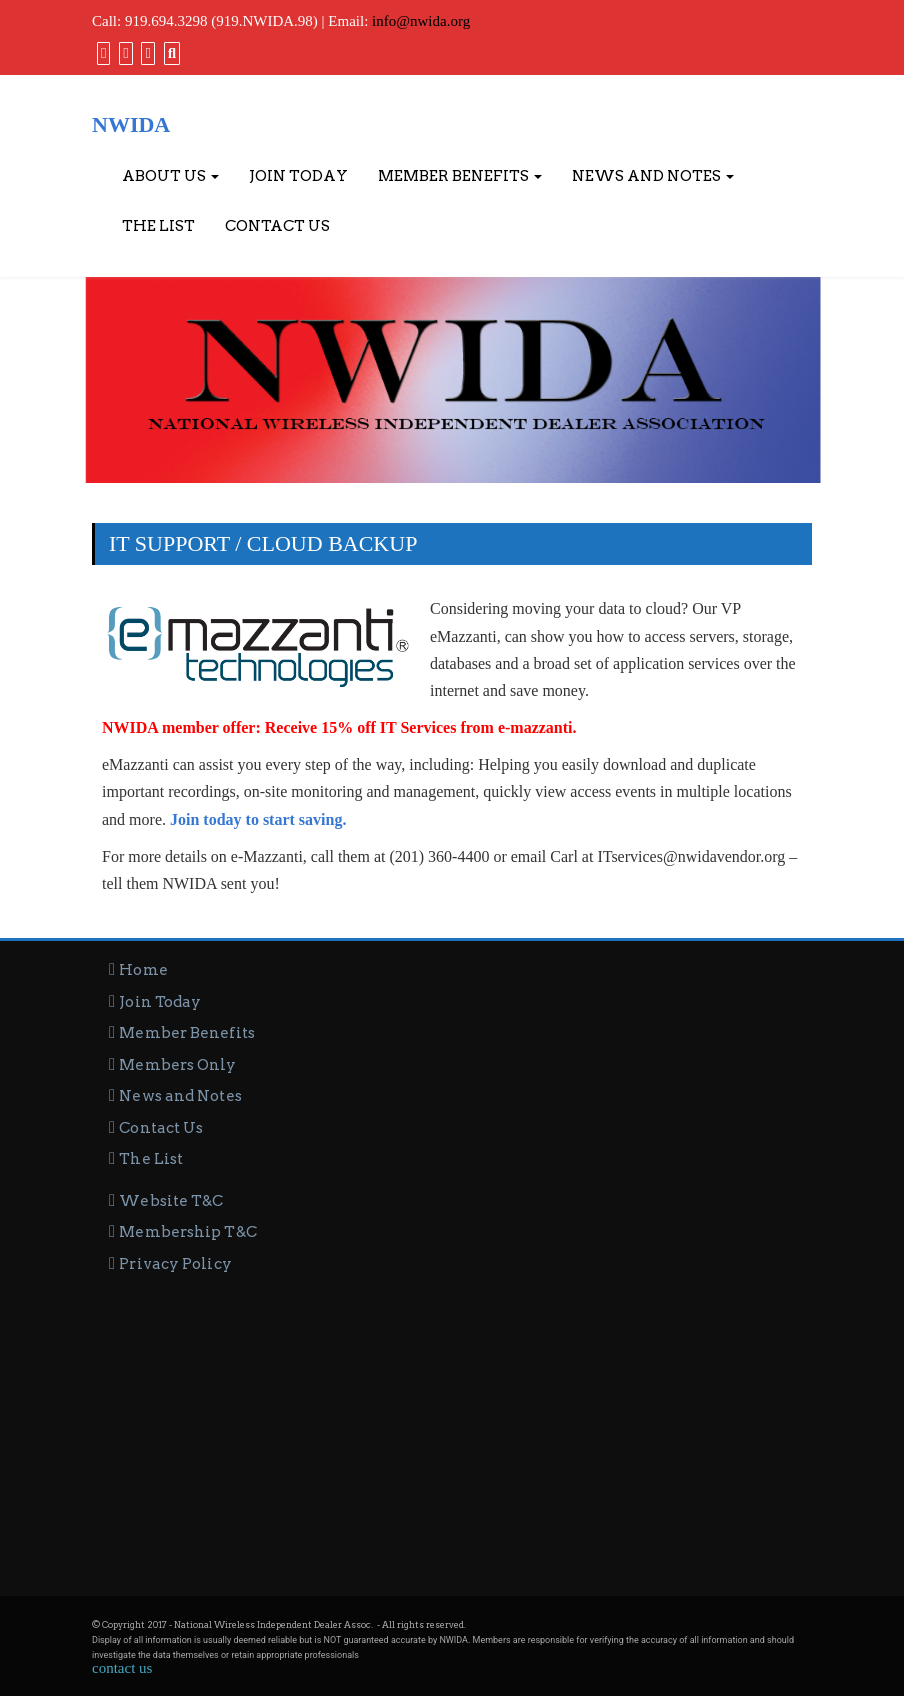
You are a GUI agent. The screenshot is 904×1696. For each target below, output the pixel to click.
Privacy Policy (175, 1264)
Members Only (177, 1065)
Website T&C (171, 1201)
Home (143, 970)
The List (158, 226)
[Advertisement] (452, 1426)
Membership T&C (187, 1232)
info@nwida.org (421, 21)
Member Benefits (460, 176)
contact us (122, 1668)
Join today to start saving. (258, 819)
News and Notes (653, 176)
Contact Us (277, 226)
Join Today (298, 176)
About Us (170, 176)
